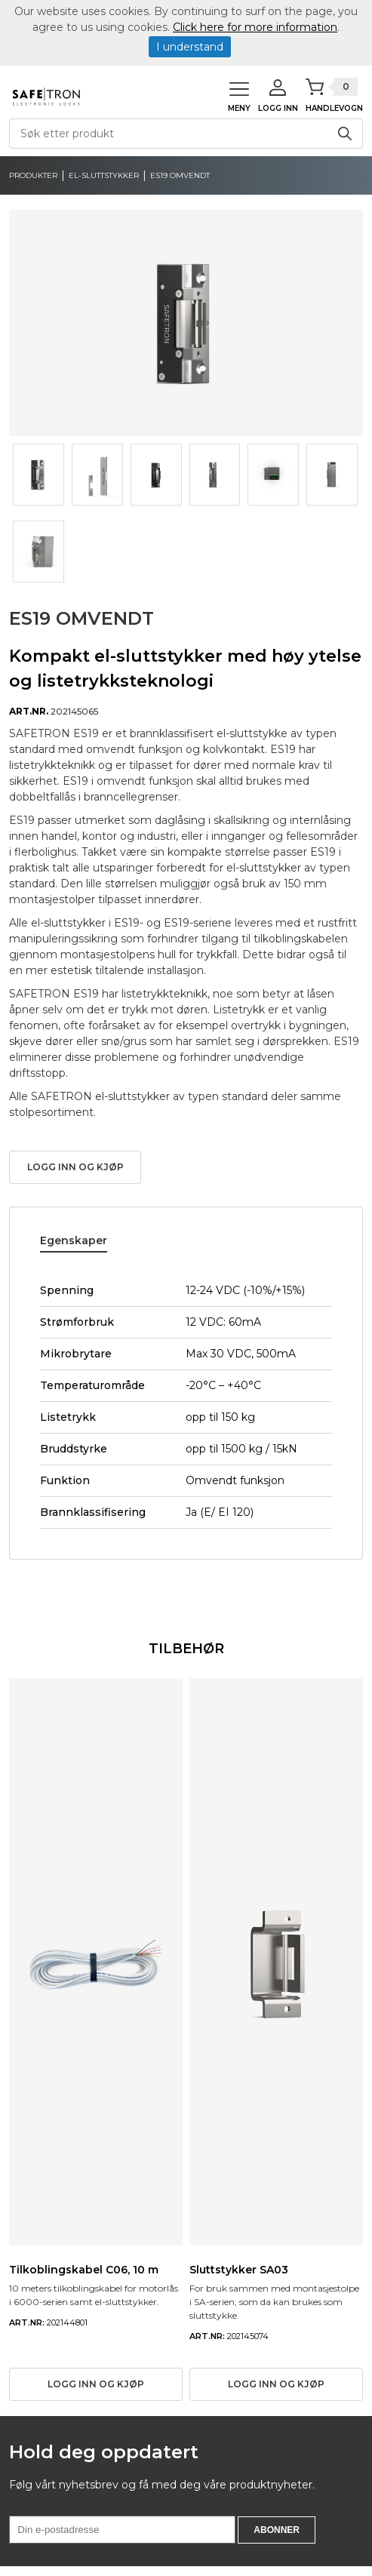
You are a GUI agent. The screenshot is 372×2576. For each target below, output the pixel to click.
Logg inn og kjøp (75, 1167)
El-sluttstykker (104, 176)
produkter (33, 176)
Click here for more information (255, 27)
